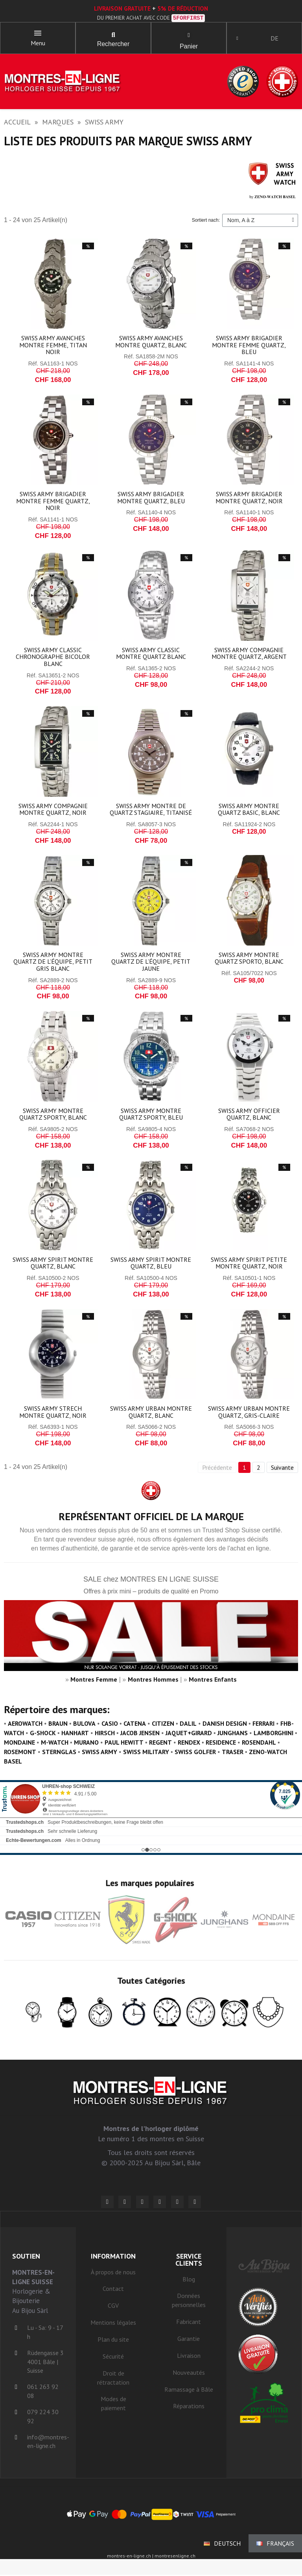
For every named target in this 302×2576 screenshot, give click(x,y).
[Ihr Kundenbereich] (238, 38)
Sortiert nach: (206, 221)
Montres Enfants (213, 1680)
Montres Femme (93, 1680)
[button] (113, 35)
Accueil (17, 123)
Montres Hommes (153, 1680)
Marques (58, 123)
